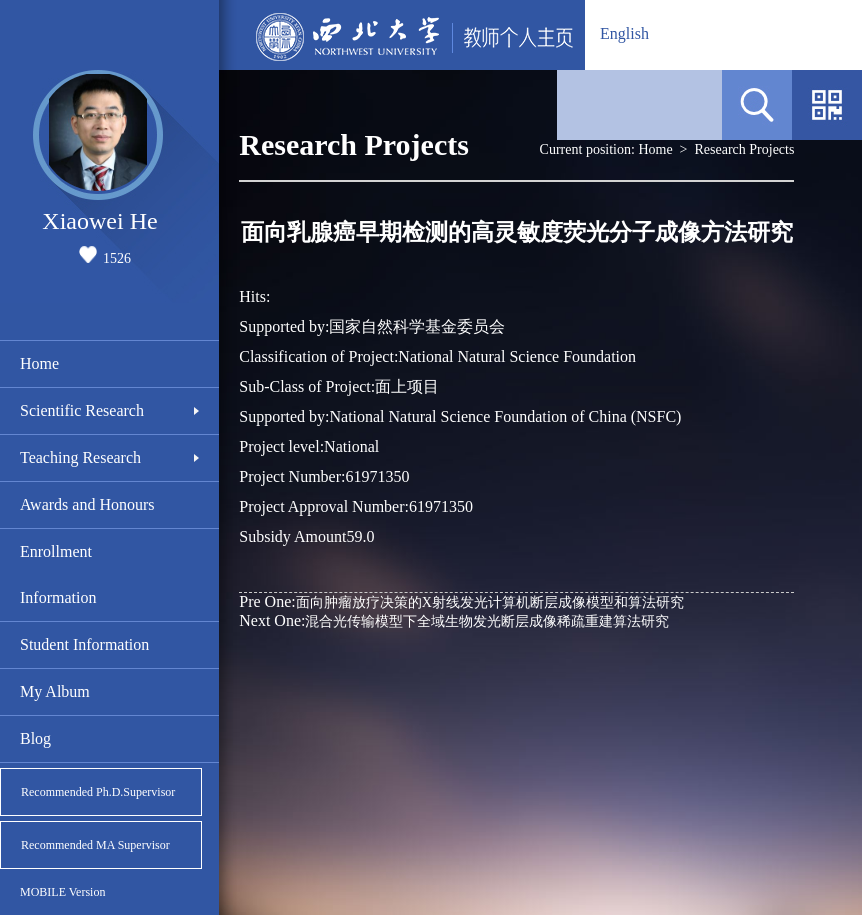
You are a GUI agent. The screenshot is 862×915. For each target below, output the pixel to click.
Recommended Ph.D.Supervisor (98, 792)
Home (39, 363)
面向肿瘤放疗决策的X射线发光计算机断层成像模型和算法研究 (461, 601)
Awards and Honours (87, 504)
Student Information (84, 644)
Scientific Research (82, 410)
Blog (35, 738)
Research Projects (745, 149)
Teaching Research (80, 457)
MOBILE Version (62, 892)
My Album (55, 691)
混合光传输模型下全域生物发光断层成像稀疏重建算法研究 (454, 620)
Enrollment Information (58, 574)
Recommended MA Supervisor (95, 845)
